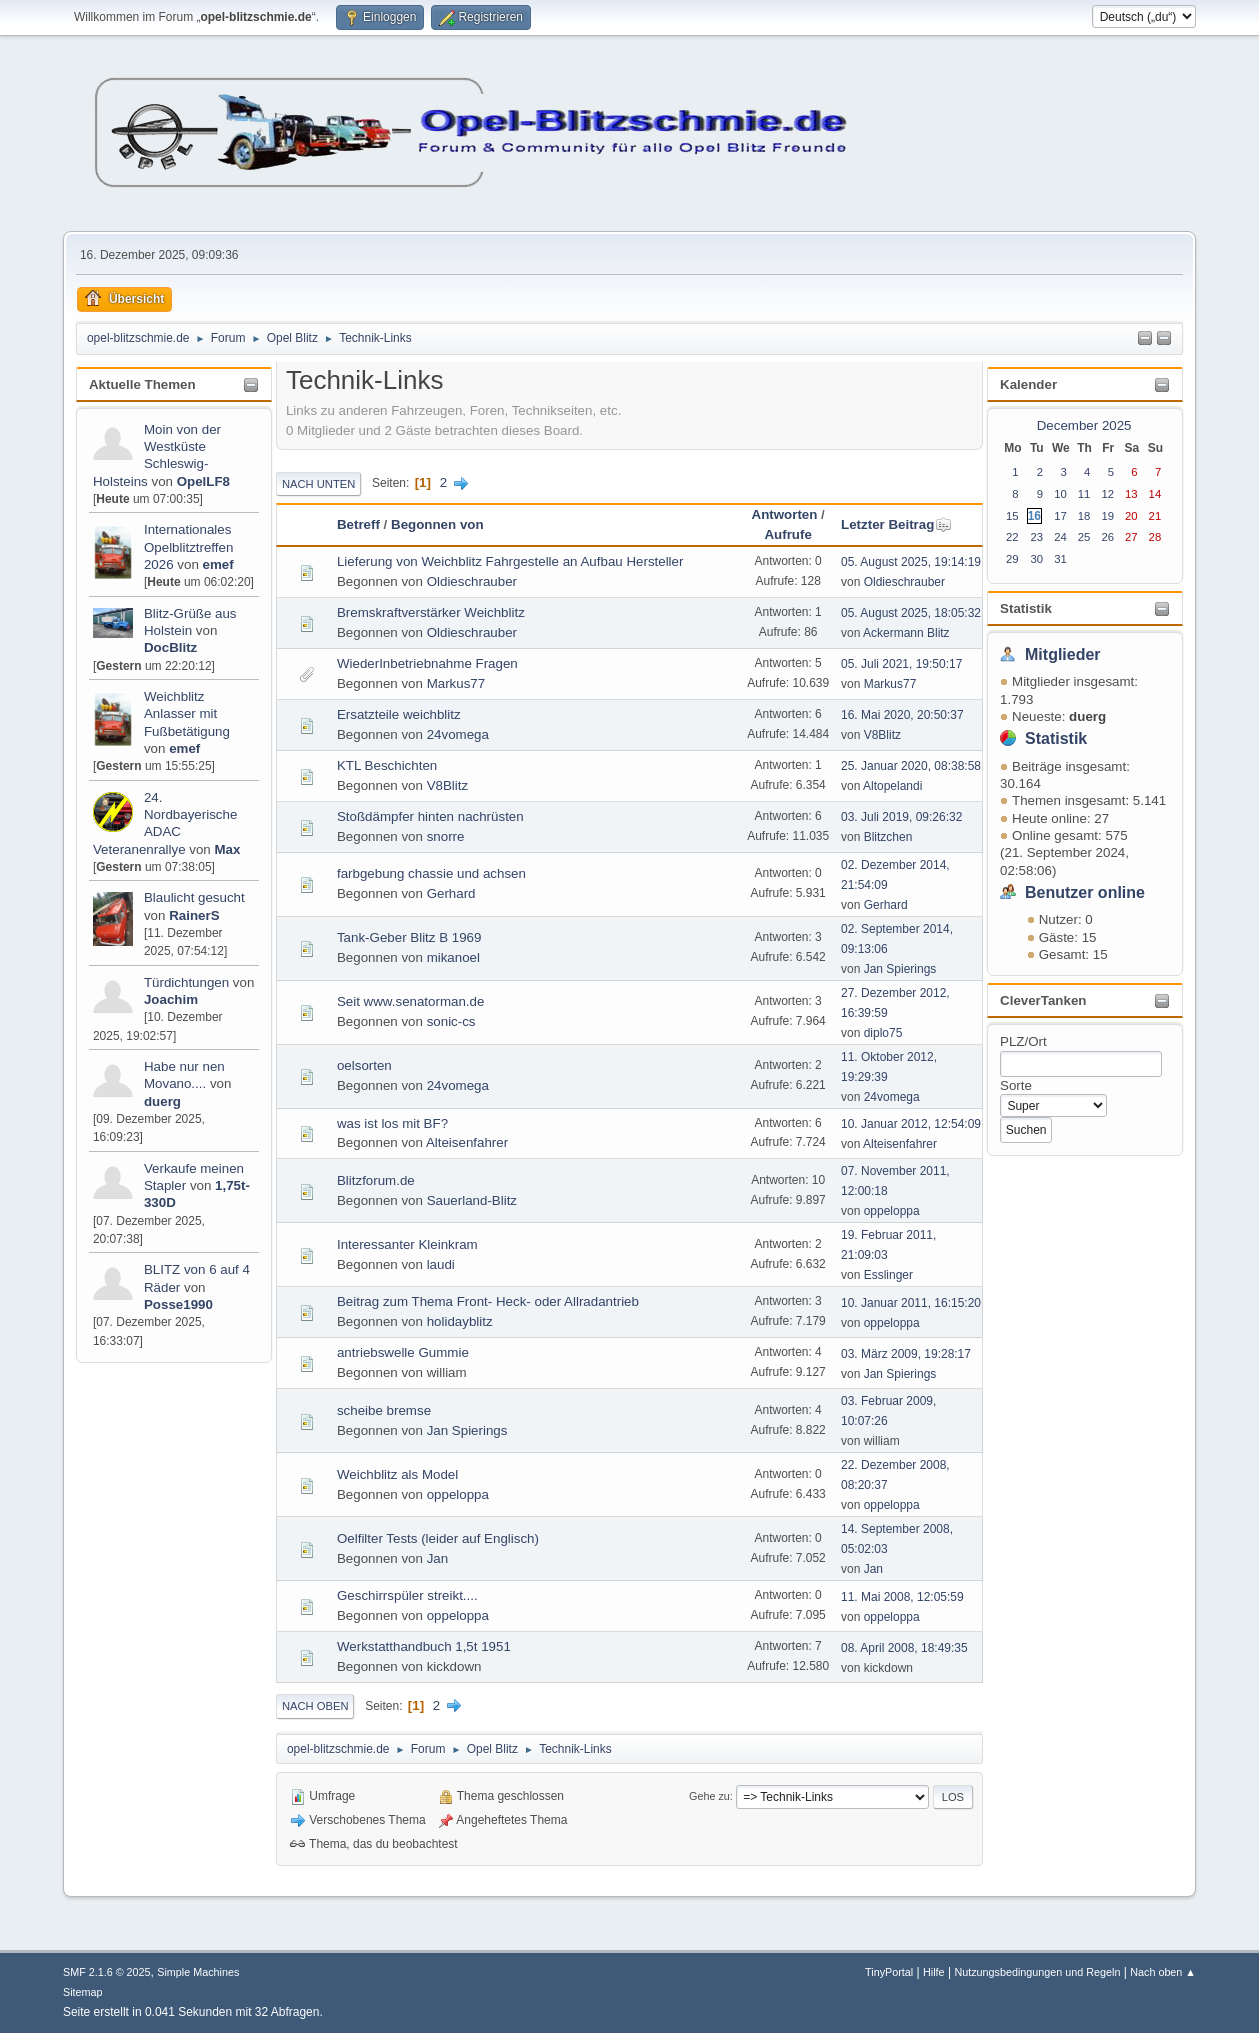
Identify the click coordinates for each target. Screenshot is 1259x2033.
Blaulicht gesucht (194, 897)
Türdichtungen (186, 982)
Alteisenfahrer (467, 1142)
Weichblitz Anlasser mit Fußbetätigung (187, 714)
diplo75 (883, 1033)
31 (1060, 559)
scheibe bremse (384, 1410)
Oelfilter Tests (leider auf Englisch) (438, 1538)
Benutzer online (1085, 892)
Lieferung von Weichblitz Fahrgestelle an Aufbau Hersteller (510, 561)
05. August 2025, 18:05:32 (911, 613)
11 (1084, 494)
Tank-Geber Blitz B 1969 (409, 937)
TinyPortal (889, 1972)
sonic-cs (451, 1021)
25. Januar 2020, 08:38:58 (911, 766)
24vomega (458, 734)
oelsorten (364, 1065)
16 (1034, 516)
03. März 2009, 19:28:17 (906, 1354)
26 (1107, 537)
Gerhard (451, 893)
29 (1012, 559)
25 (1084, 537)
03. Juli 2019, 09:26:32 (901, 817)
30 (1036, 559)
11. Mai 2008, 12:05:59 (902, 1597)
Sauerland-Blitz (472, 1200)
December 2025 (1084, 425)
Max (227, 849)
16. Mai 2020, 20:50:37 (902, 715)
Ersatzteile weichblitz (399, 714)
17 (1060, 516)
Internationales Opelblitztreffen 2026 (188, 547)
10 (1060, 494)
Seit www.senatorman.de (410, 1001)
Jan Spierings (900, 969)
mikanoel (453, 957)
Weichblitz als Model (397, 1474)
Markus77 (456, 683)
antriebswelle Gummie (403, 1352)
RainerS (194, 915)
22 (1012, 537)
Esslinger (888, 1275)
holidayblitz (460, 1321)
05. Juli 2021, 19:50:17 (901, 664)
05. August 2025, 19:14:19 (911, 562)
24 (1060, 537)
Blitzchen (888, 837)
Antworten (785, 514)
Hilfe (934, 1972)
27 (1131, 537)
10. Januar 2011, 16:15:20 (911, 1303)
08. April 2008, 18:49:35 (904, 1648)
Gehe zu (709, 1796)
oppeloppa (892, 1211)
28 (1155, 537)
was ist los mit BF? (392, 1123)
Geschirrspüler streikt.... (407, 1595)
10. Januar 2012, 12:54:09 (911, 1124)
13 (1131, 494)
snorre (446, 836)
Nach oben (315, 1706)
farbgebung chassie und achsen (431, 873)
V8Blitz (882, 735)
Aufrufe (787, 534)
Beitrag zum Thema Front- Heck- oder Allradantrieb (488, 1301)
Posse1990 (178, 1304)
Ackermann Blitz (906, 633)
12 (1107, 494)
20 (1131, 516)
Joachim (171, 999)
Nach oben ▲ (1163, 1972)
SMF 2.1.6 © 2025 (107, 1972)
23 (1036, 537)
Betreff (358, 524)
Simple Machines (198, 1972)
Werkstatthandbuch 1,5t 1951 (424, 1646)
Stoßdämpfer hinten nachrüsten (430, 816)
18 (1084, 516)
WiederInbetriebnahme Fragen (427, 663)
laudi (441, 1264)
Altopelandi (892, 786)
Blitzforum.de (376, 1180)
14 (1155, 494)
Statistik (1026, 608)
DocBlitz (170, 647)
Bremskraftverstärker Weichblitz (431, 612)
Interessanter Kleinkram (407, 1244)
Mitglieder (1063, 654)
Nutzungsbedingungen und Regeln (1037, 1972)
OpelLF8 (203, 481)
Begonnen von (437, 524)
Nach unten (318, 484)
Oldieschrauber (472, 581)
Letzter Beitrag (896, 524)
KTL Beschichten (387, 765)
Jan (438, 1558)
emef (218, 564)
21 (1155, 516)
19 (1107, 516)
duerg (162, 1101)
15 (1012, 516)
